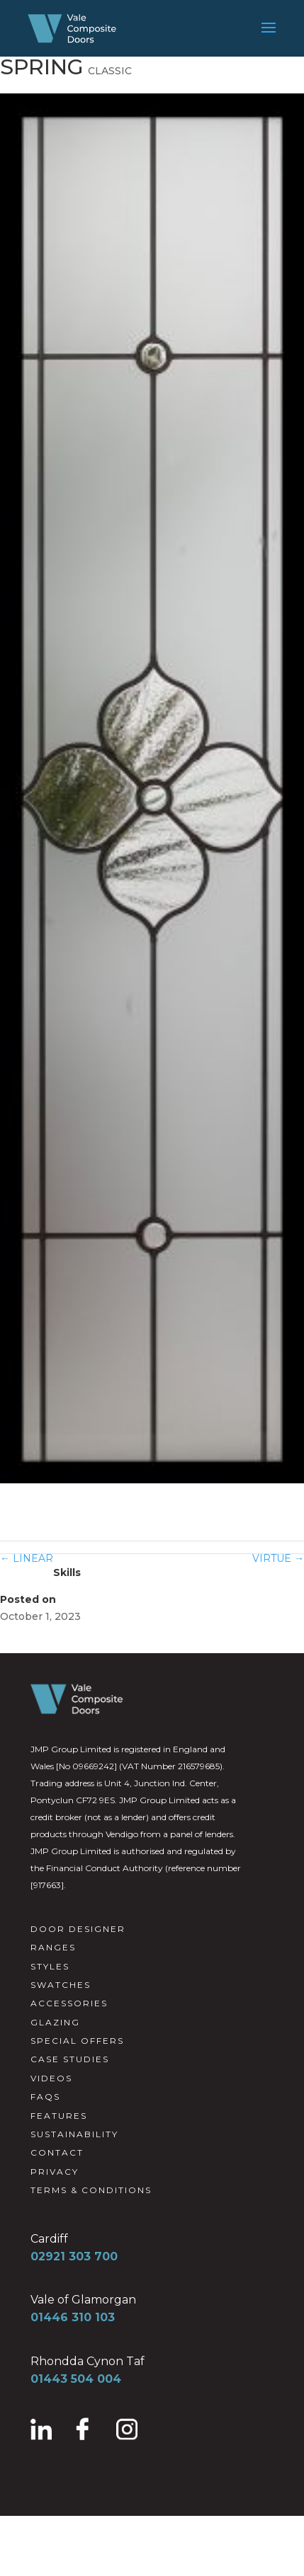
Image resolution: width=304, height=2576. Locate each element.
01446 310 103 (72, 2317)
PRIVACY (54, 2171)
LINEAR (26, 1558)
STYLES (49, 1966)
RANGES (53, 1947)
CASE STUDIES (69, 2059)
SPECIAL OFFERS (77, 2040)
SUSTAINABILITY (74, 2134)
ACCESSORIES (69, 2003)
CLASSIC (110, 70)
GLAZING (55, 2022)
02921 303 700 (74, 2256)
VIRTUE (278, 1558)
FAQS (45, 2096)
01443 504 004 (75, 2379)
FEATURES (58, 2115)
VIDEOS (51, 2078)
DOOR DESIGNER (77, 1929)
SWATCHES (60, 1984)
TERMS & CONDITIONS (91, 2190)
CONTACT (57, 2152)
